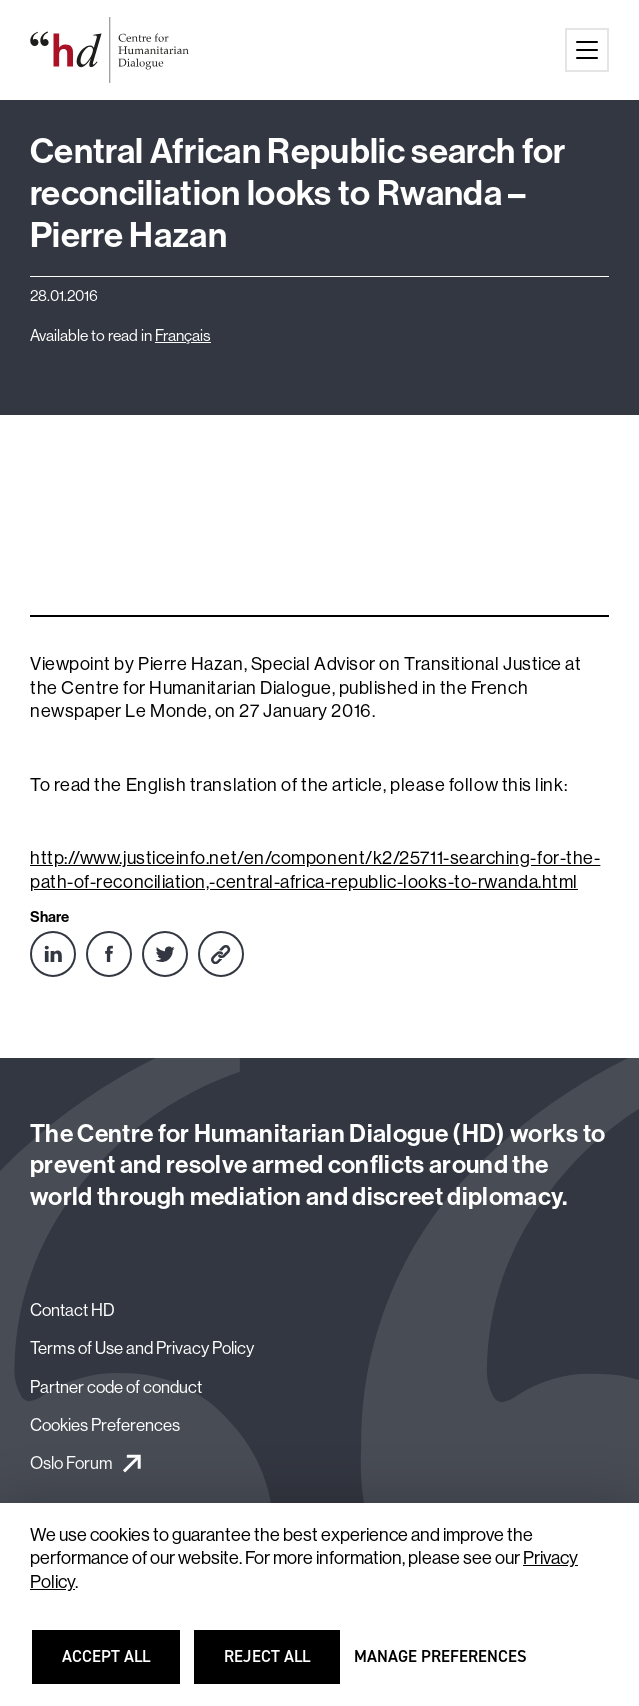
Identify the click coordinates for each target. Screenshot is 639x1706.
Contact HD (72, 1309)
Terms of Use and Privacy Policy (142, 1347)
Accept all (118, 1665)
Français (183, 335)
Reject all (280, 1665)
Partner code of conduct (116, 1386)
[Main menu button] (587, 50)
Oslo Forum (71, 1462)
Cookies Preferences (105, 1424)
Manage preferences (440, 1665)
